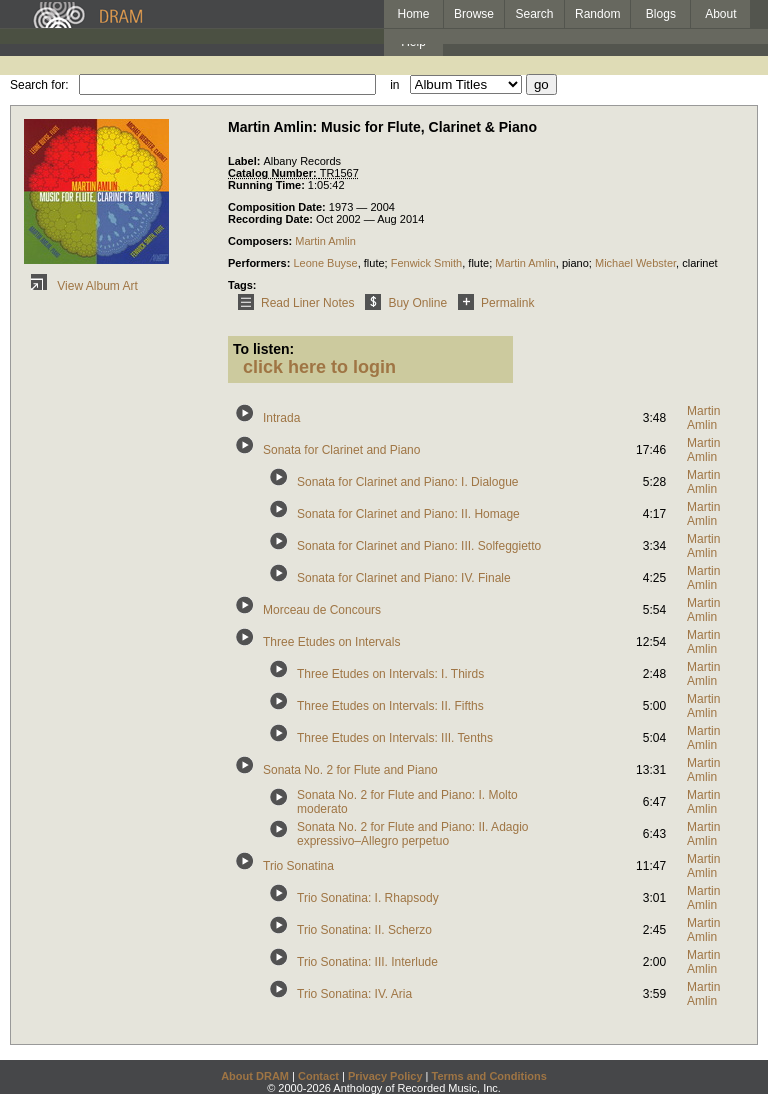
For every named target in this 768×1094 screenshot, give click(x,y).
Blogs (661, 14)
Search (535, 14)
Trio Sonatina (298, 866)
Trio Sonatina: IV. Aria (354, 994)
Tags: (242, 285)
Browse (474, 14)
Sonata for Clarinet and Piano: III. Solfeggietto (419, 546)
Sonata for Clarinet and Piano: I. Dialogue (407, 482)
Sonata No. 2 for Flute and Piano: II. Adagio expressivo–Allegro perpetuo (413, 834)
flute (374, 263)
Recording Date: (272, 219)
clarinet (699, 263)
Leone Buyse (325, 263)
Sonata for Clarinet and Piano (341, 450)
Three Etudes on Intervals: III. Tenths (395, 738)
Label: (245, 161)
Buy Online (402, 303)
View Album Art (81, 286)
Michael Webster (635, 263)
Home (413, 14)
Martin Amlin (325, 241)
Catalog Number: (274, 173)
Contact (318, 1076)
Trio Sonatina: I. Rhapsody (368, 898)
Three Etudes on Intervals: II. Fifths (390, 706)
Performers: (260, 263)
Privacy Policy (385, 1076)
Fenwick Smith (427, 263)
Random (597, 14)
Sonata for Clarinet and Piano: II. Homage (408, 514)
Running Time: (268, 185)
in (394, 85)
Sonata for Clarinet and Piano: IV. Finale (404, 578)
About (720, 14)
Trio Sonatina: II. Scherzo (364, 930)
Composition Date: (278, 207)
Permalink (492, 303)
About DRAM (255, 1076)
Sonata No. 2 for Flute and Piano (350, 770)
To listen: (263, 349)
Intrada (281, 418)
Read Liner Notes (292, 303)
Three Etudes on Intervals (331, 642)
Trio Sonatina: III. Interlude (367, 962)
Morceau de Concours (322, 610)
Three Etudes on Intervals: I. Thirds (390, 674)
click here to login (319, 367)
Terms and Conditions (489, 1076)
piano (575, 263)
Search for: (39, 85)
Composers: (261, 241)
